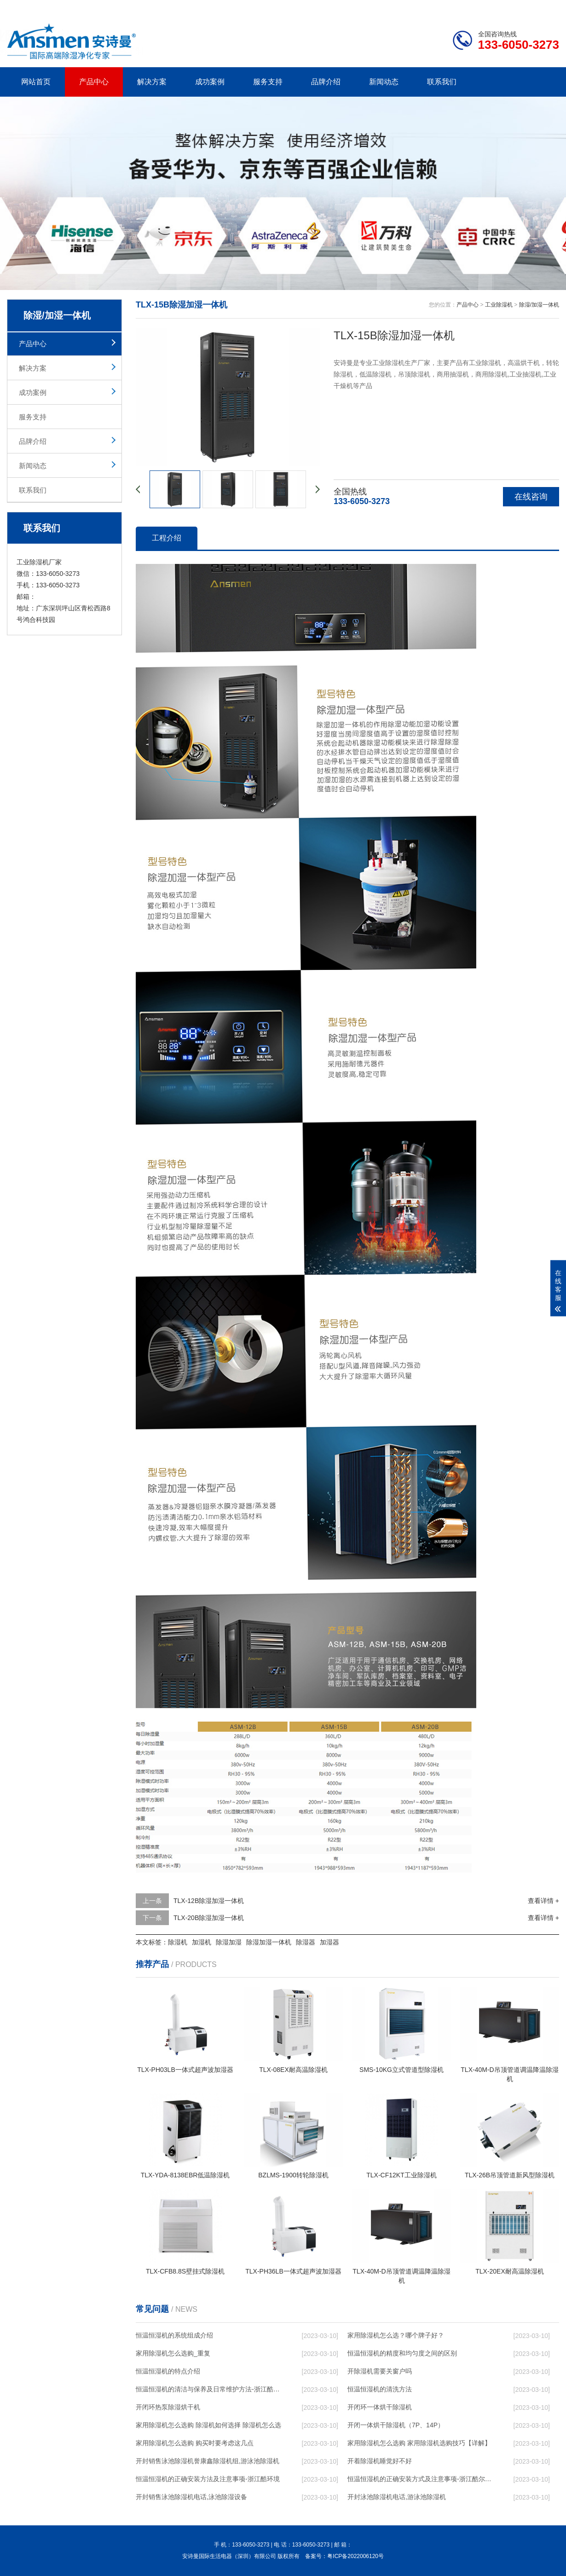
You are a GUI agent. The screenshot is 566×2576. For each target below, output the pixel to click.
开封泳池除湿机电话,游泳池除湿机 (396, 2497)
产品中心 (94, 82)
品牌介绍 (326, 82)
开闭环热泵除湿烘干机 (168, 2407)
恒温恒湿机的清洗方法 (379, 2389)
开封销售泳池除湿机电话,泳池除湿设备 (191, 2497)
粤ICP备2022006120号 (355, 2556)
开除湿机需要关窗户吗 (379, 2371)
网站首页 (36, 82)
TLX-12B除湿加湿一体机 (208, 1900)
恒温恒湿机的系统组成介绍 (174, 2335)
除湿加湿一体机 (268, 1942)
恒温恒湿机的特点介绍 (168, 2371)
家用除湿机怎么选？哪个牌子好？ (395, 2335)
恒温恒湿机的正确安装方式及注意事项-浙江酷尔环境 (421, 2479)
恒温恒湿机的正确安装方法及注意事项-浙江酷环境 (208, 2479)
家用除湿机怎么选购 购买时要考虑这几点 (195, 2443)
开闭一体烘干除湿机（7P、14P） (395, 2425)
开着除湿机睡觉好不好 (379, 2461)
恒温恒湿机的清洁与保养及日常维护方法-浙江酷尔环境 (210, 2389)
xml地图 (547, 7)
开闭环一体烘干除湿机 (379, 2407)
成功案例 (210, 82)
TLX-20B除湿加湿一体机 (208, 1917)
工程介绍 (166, 538)
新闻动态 (384, 82)
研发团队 (463, 7)
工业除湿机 (499, 305)
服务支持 (268, 82)
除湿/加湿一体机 (539, 305)
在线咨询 (531, 496)
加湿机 (201, 1942)
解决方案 (152, 82)
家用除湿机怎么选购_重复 (173, 2353)
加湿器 (329, 1942)
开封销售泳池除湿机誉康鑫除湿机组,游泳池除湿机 (207, 2461)
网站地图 (506, 7)
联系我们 (441, 82)
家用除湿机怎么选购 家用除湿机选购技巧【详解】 (419, 2443)
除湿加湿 (229, 1942)
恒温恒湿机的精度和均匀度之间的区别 (402, 2353)
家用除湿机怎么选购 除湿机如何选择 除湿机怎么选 (208, 2425)
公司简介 (420, 7)
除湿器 (305, 1942)
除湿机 (177, 1942)
